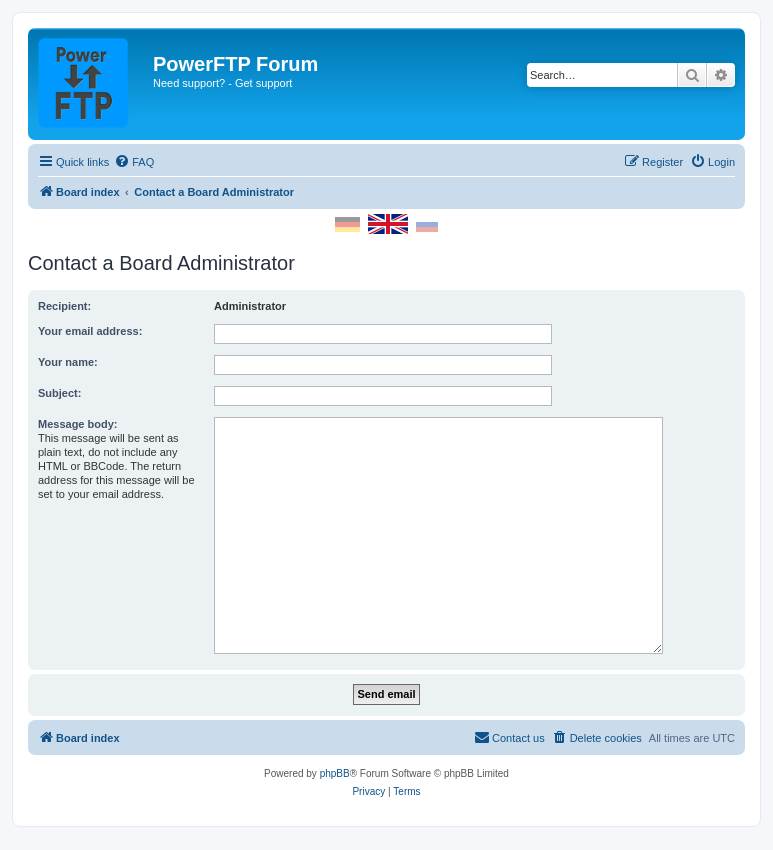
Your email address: (90, 331)
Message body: (77, 424)
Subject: (59, 393)
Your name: (68, 362)
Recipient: (64, 306)
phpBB (335, 773)
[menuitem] (134, 162)
